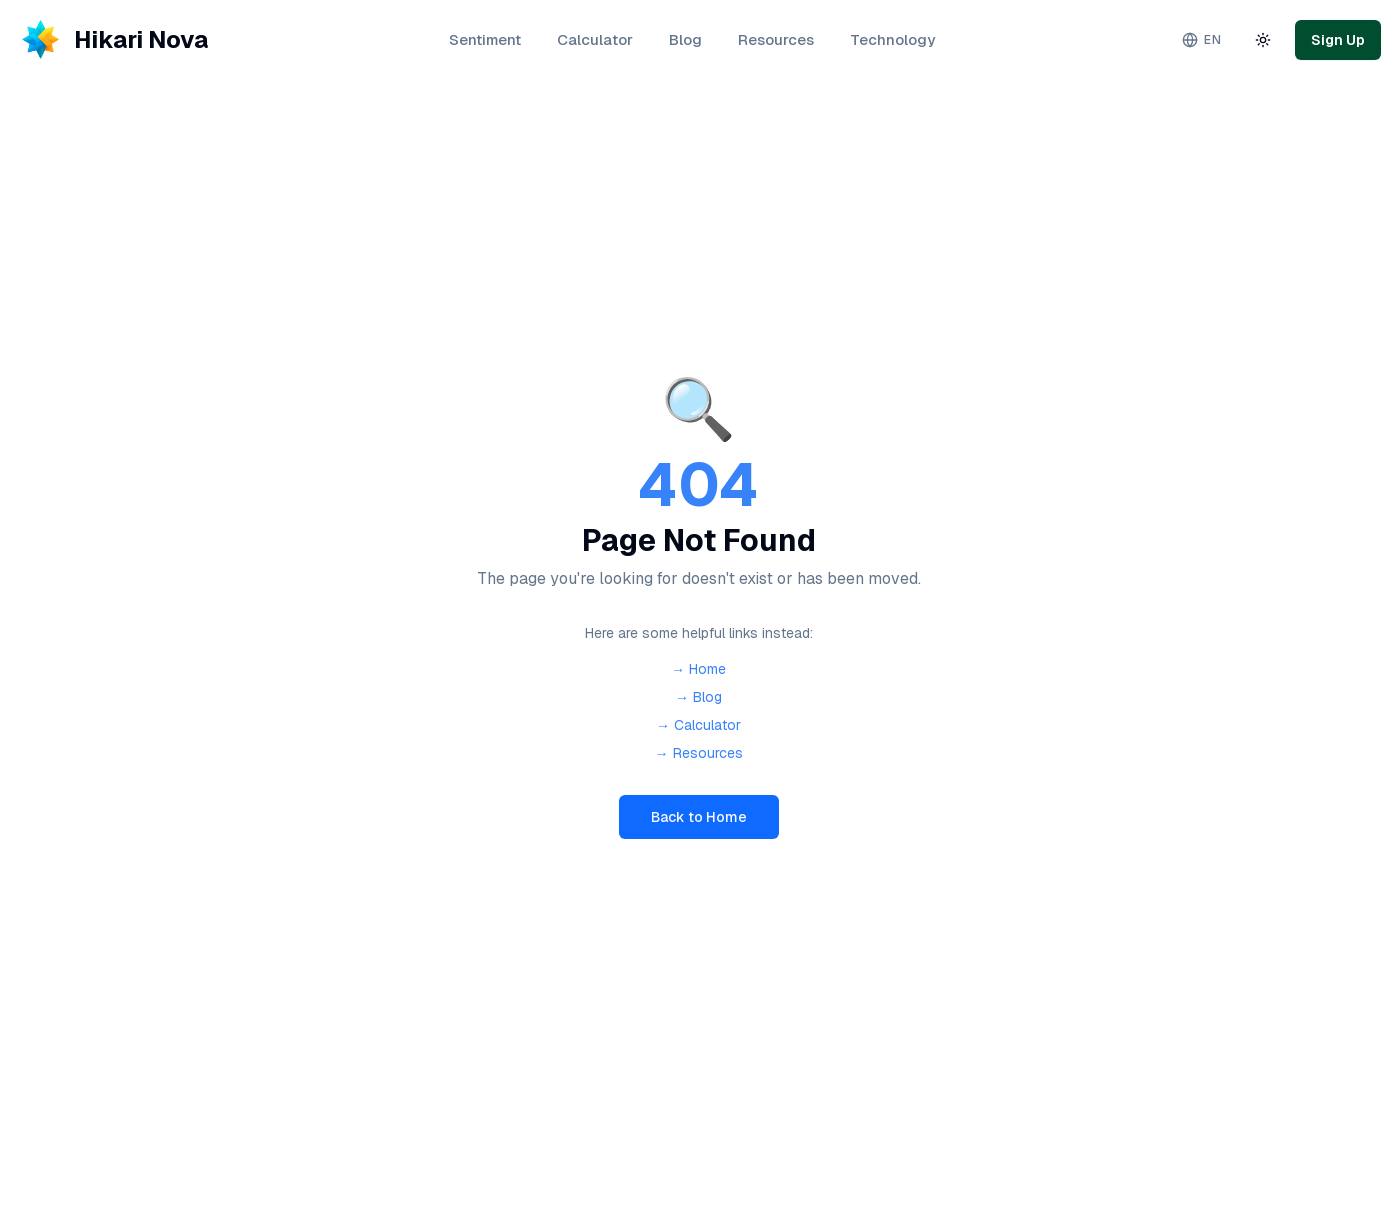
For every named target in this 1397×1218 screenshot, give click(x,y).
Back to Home (699, 817)
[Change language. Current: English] (1201, 40)
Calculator (595, 39)
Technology (892, 39)
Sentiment (485, 39)
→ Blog (698, 697)
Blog (685, 39)
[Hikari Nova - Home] (112, 40)
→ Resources (699, 753)
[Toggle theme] (1263, 40)
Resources (776, 39)
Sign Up (1338, 40)
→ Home (698, 669)
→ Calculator (698, 725)
